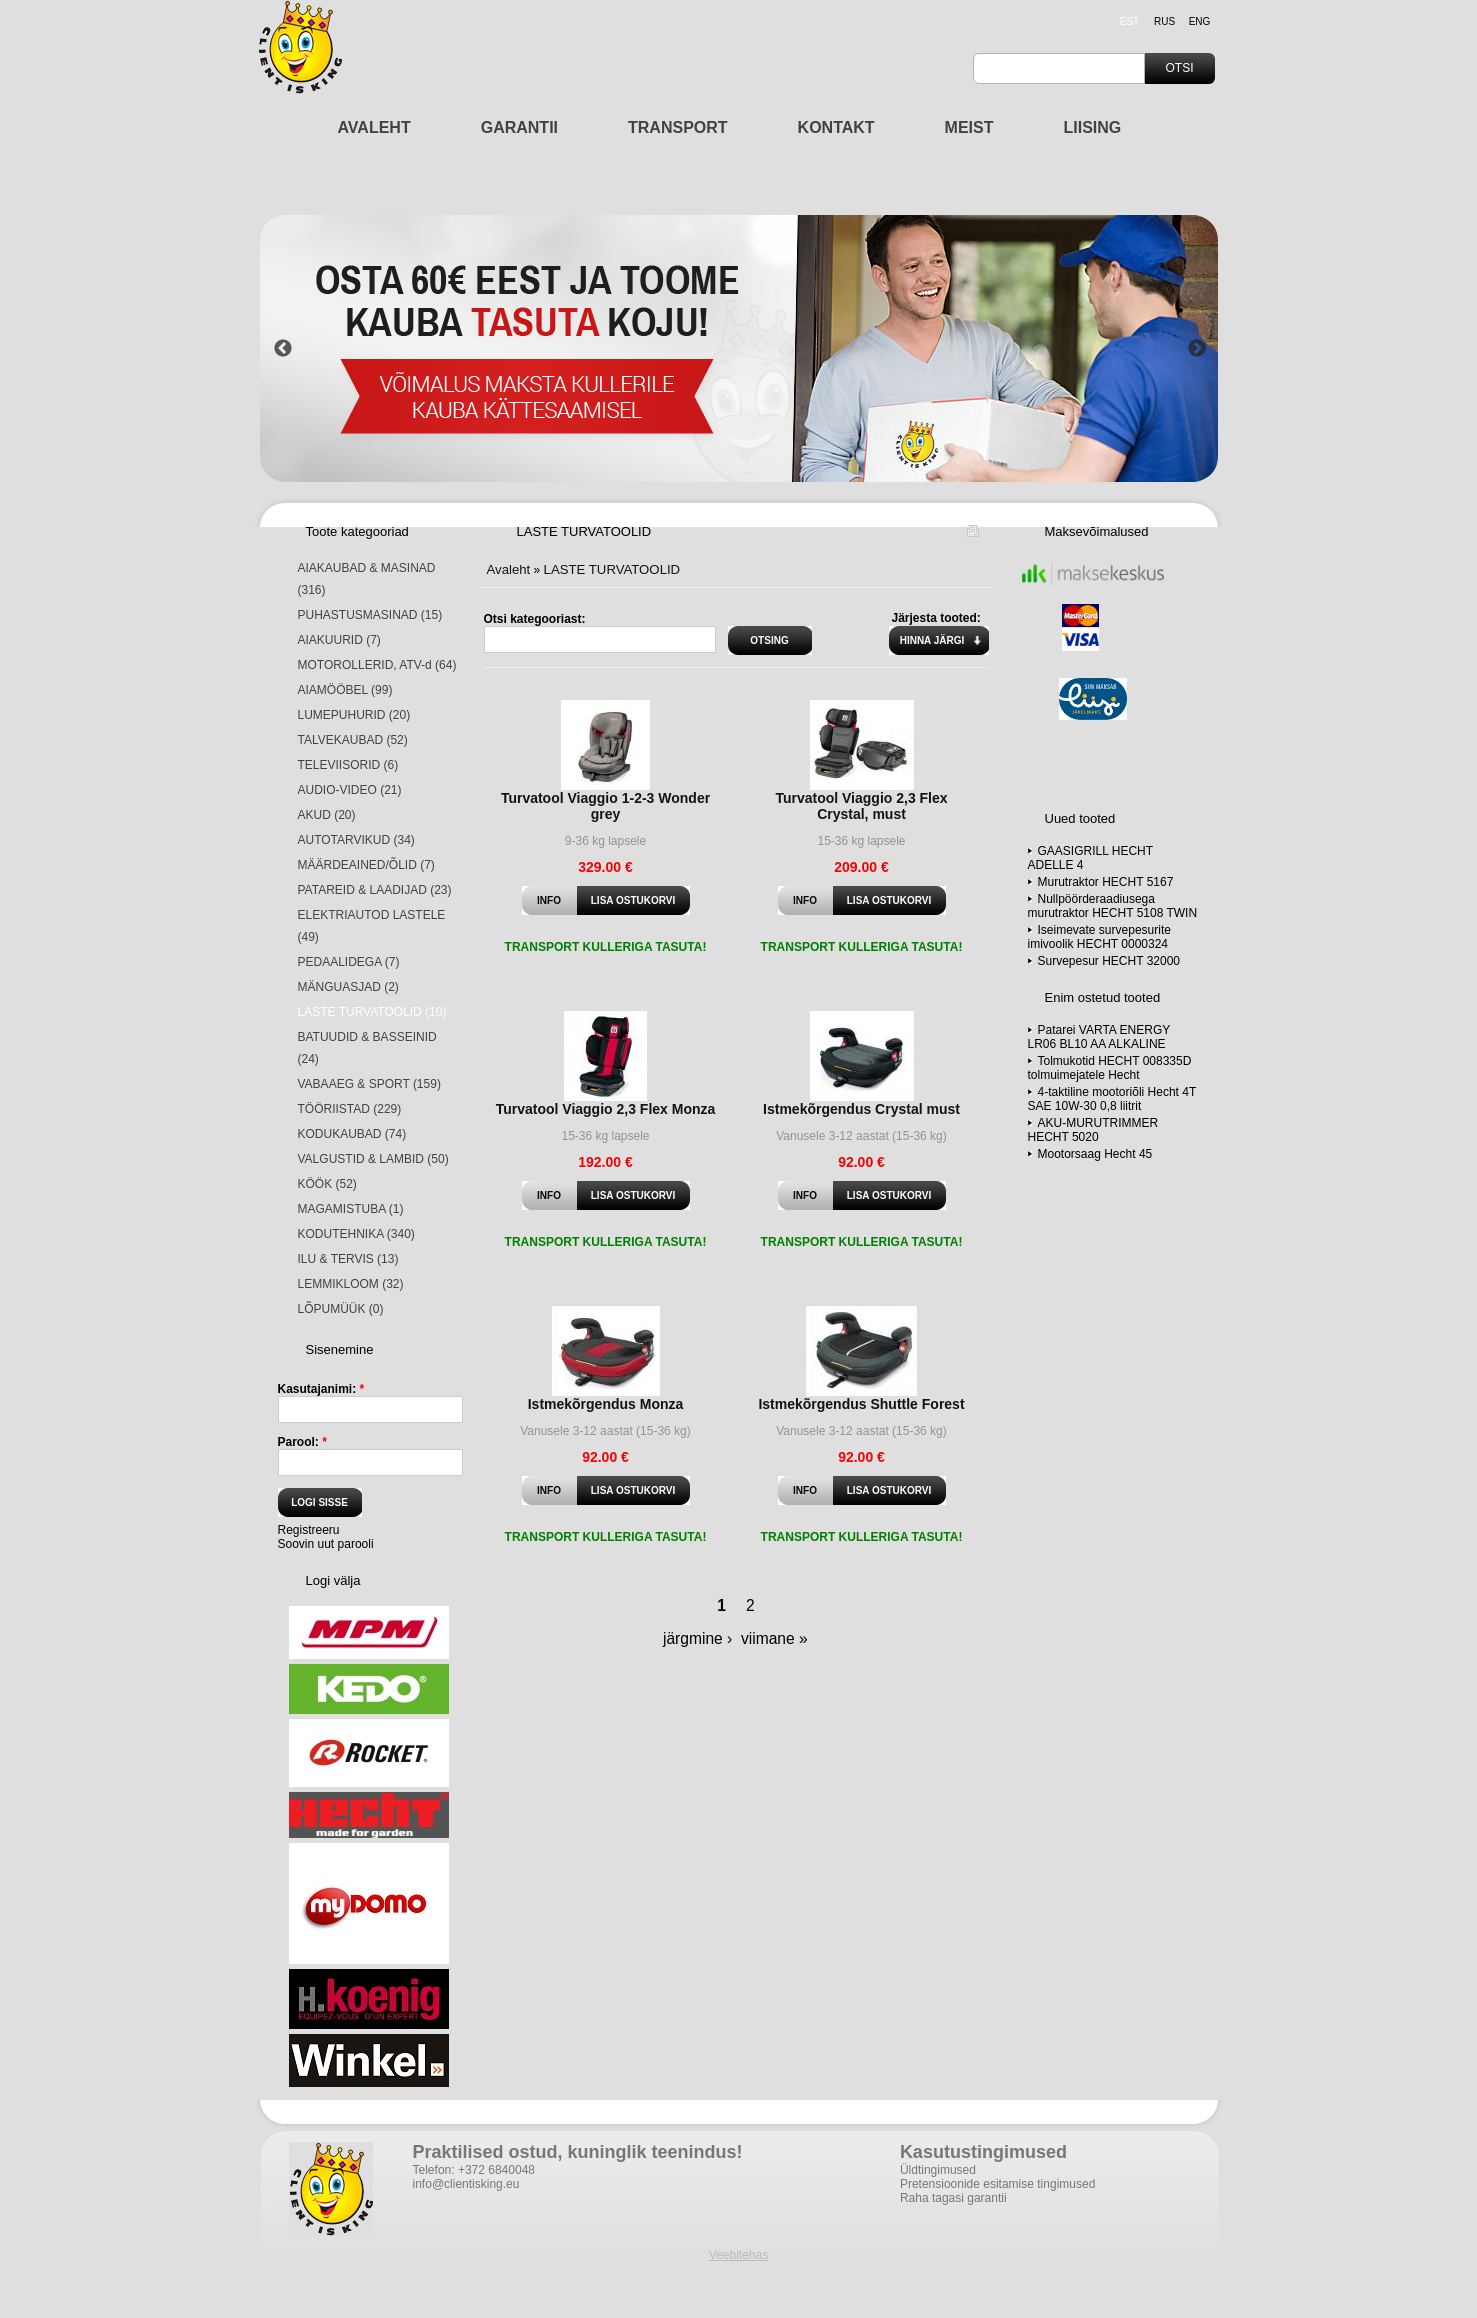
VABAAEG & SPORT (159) (369, 1084)
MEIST (969, 127)
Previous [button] (283, 349)
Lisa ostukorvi (633, 900)
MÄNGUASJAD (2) (348, 987)
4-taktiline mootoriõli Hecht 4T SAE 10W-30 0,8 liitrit (1112, 1099)
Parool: (302, 1442)
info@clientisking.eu (466, 2184)
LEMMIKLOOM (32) (351, 1284)
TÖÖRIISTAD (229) (350, 1109)
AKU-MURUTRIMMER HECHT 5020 (1093, 1130)
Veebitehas (738, 2255)
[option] (740, 348)
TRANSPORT (678, 127)
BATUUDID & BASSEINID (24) (367, 1048)
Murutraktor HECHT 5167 (1106, 882)
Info (549, 900)
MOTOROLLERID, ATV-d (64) (377, 665)
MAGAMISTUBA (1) (351, 1209)
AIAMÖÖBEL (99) (345, 690)
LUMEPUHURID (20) (354, 715)
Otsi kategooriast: (535, 619)
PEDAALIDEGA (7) (349, 962)
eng (1200, 21)
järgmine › (697, 1638)
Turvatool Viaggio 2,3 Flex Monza (606, 1109)
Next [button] (1197, 349)
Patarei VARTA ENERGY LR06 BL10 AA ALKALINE (1099, 1037)
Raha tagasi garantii (953, 2198)
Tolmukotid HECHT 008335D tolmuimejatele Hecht (1110, 1068)
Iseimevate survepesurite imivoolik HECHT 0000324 (1099, 937)
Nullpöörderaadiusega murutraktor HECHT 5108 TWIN (1113, 906)
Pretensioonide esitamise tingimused (997, 2184)
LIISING (1093, 127)
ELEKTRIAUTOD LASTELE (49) (372, 926)
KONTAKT (836, 127)
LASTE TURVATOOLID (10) (372, 1012)
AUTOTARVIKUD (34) (356, 840)
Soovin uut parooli (326, 1544)
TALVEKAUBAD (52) (353, 740)
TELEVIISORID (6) (348, 765)
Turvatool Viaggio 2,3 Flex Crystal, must (861, 806)
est (1129, 21)
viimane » (774, 1638)
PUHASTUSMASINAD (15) (370, 615)
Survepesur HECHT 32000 (1109, 961)
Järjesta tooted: (936, 618)
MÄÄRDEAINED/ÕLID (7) (366, 865)
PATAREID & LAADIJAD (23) (375, 890)
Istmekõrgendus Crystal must (861, 1109)
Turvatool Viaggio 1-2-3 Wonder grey (605, 806)
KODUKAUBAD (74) (352, 1134)
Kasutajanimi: (321, 1389)
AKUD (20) (327, 815)
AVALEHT (374, 127)
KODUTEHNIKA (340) (356, 1234)
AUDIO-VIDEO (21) (350, 790)
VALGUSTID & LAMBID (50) (373, 1159)
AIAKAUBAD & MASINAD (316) (367, 579)
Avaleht (509, 569)
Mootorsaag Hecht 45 (1095, 1154)
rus (1164, 21)
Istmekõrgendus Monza (606, 1404)
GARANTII (519, 127)
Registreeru (309, 1530)
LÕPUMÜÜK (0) (341, 1309)
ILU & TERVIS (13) (348, 1259)
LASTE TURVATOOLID (612, 569)
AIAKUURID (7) (339, 640)
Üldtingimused (938, 2170)
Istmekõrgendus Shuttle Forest (861, 1404)
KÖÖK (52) (327, 1184)
